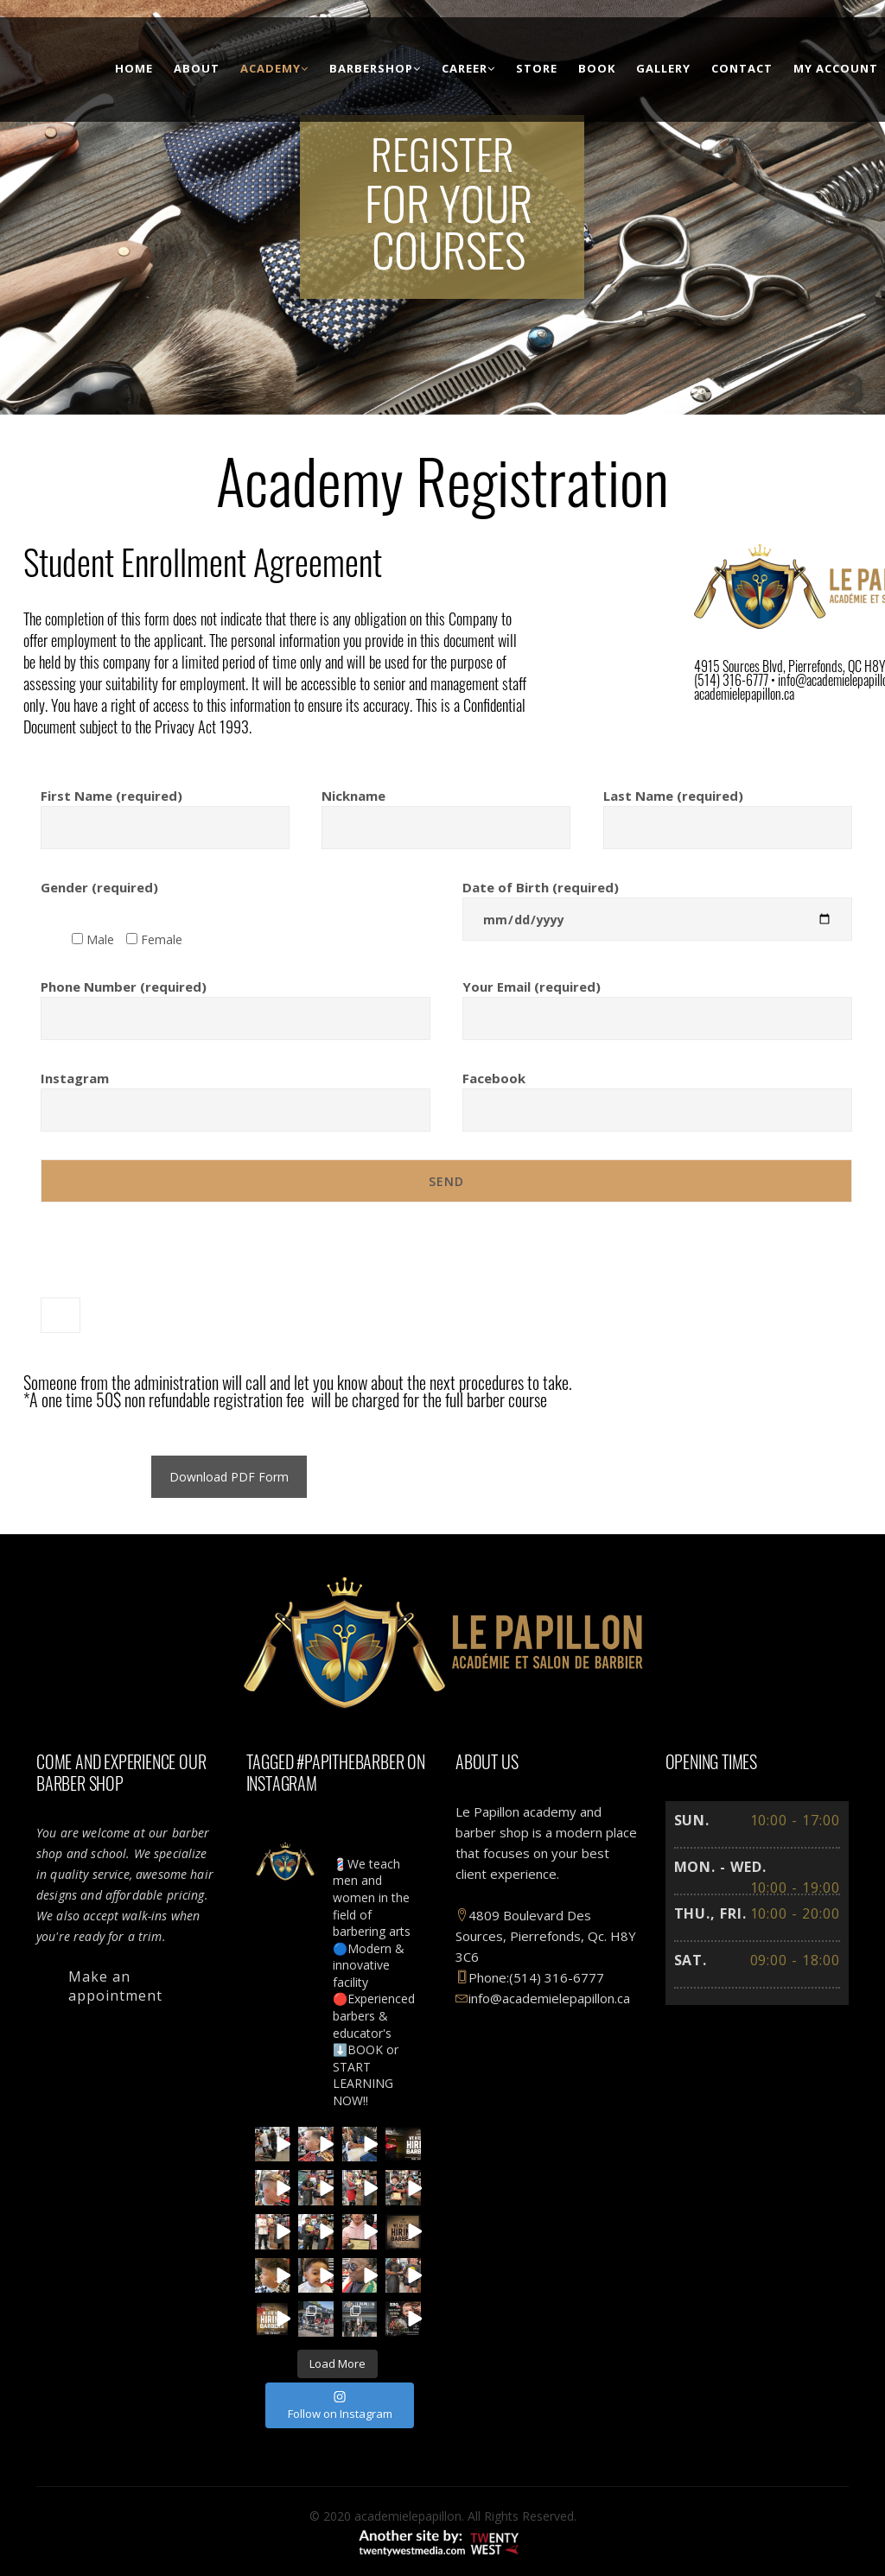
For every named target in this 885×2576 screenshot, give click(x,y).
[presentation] (172, 1270)
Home (134, 68)
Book (596, 68)
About (197, 68)
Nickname (446, 811)
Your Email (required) (657, 1002)
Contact (742, 68)
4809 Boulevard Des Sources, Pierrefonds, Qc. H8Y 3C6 (545, 1936)
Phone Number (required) (235, 1002)
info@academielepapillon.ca (542, 1998)
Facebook (657, 1094)
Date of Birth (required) (657, 903)
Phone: (482, 1977)
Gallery (663, 68)
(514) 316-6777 (556, 1977)
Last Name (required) (727, 811)
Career (468, 68)
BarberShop (375, 68)
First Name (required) (165, 811)
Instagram (235, 1094)
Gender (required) (99, 887)
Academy (274, 68)
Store (536, 68)
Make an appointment (115, 1986)
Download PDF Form (229, 1477)
